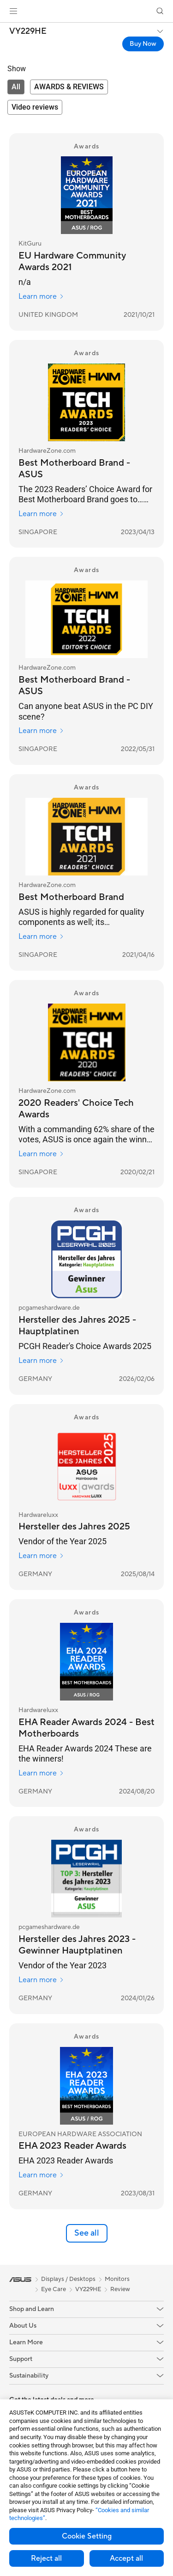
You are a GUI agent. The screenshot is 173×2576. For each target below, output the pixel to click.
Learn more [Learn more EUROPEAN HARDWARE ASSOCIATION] (41, 2175)
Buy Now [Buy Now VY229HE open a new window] (143, 44)
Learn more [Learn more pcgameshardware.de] (41, 1360)
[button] (13, 11)
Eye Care (53, 2289)
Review (120, 2289)
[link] (86, 11)
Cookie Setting (87, 2536)
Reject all (46, 2558)
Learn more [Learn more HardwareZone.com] (41, 513)
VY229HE (28, 31)
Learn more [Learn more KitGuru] (41, 296)
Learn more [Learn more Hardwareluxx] (41, 1555)
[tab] (15, 87)
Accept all (126, 2558)
